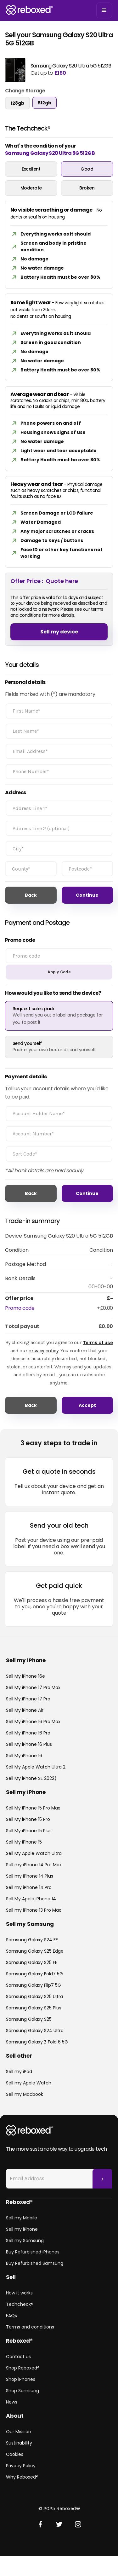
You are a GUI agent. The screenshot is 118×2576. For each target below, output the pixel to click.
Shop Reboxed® (23, 2368)
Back (31, 895)
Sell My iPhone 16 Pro (28, 1733)
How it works (19, 2293)
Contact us (18, 2356)
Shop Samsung (22, 2390)
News (11, 2402)
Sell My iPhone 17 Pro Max (33, 1687)
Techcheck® (19, 2304)
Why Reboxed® (22, 2477)
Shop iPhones (20, 2379)
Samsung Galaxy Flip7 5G (33, 1985)
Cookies (14, 2454)
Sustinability (19, 2443)
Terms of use (98, 1342)
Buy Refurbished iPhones (32, 2252)
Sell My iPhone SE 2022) (31, 1778)
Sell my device (59, 631)
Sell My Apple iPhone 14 (31, 1899)
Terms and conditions (30, 2327)
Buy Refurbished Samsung (34, 2263)
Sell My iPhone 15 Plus (29, 1830)
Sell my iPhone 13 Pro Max (33, 1910)
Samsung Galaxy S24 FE (32, 1940)
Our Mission (18, 2431)
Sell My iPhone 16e (25, 1676)
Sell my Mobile (21, 2218)
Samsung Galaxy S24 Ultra (35, 2030)
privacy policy (43, 1351)
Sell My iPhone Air (24, 1710)
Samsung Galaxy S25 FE (31, 1962)
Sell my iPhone (22, 2229)
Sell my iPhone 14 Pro (29, 1887)
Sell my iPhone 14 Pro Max (34, 1865)
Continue (87, 895)
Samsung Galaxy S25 (29, 2019)
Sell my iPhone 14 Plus (29, 1876)
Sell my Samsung (25, 2240)
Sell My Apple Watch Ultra (34, 1853)
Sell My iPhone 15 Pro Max (33, 1808)
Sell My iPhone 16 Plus (29, 1744)
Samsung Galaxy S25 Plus (33, 2008)
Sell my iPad (19, 2071)
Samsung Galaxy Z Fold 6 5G (37, 2042)
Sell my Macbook (24, 2094)
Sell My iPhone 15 (24, 1842)
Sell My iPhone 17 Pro (28, 1699)
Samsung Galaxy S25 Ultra (34, 1996)
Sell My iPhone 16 (24, 1755)
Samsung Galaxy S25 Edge (35, 1951)
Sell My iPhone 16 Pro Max (33, 1721)
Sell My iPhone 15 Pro (28, 1819)
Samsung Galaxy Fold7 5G (34, 1974)
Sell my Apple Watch (28, 2083)
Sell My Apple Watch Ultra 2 (35, 1767)
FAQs (11, 2315)
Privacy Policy (21, 2465)
